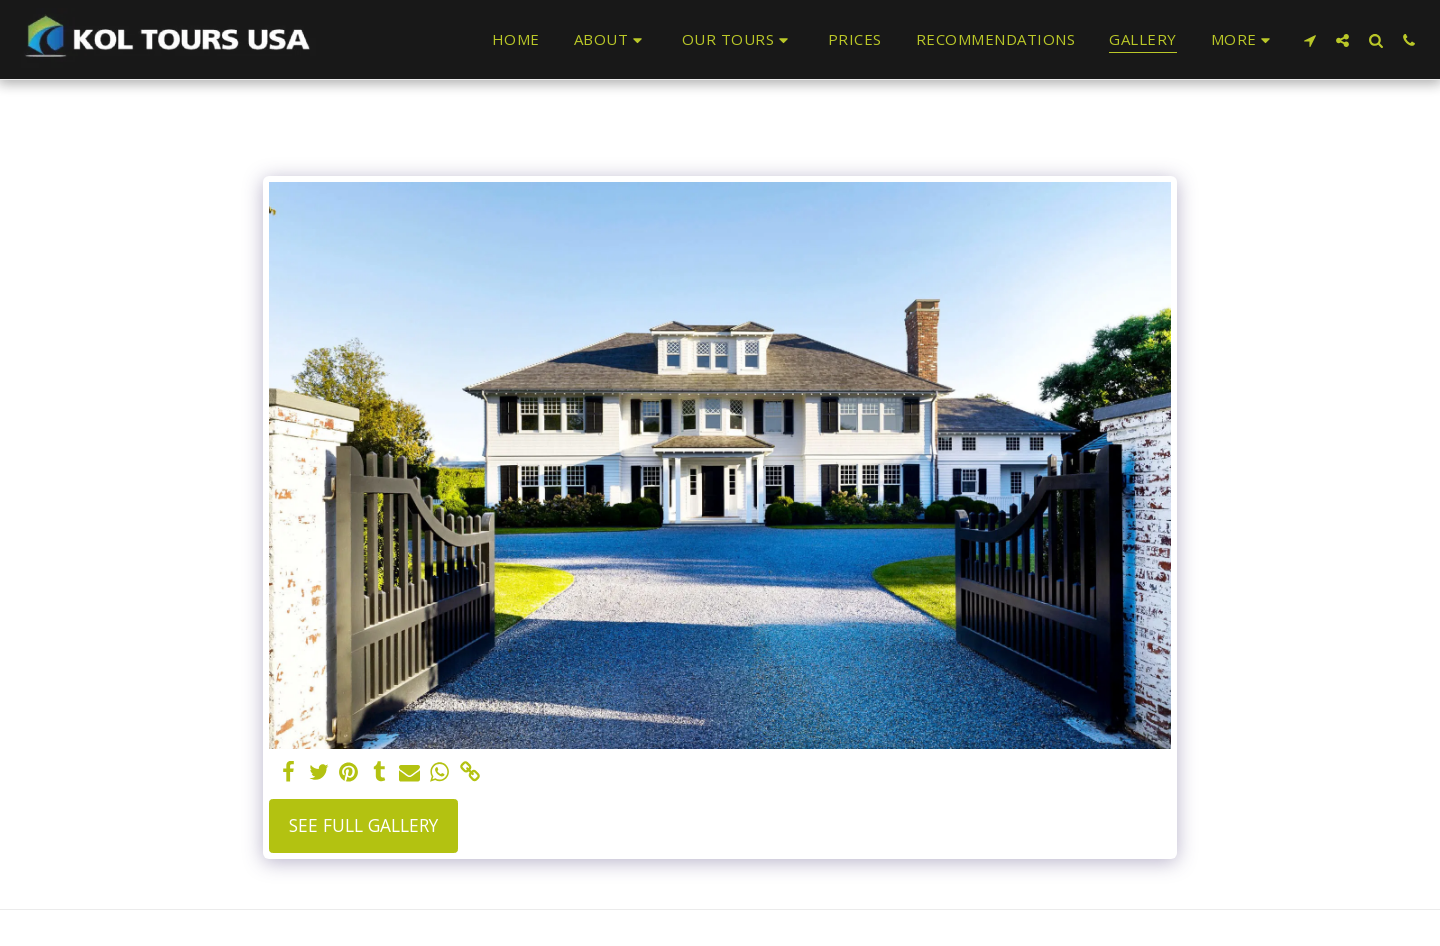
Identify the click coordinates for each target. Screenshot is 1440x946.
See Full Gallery (363, 825)
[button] (611, 39)
